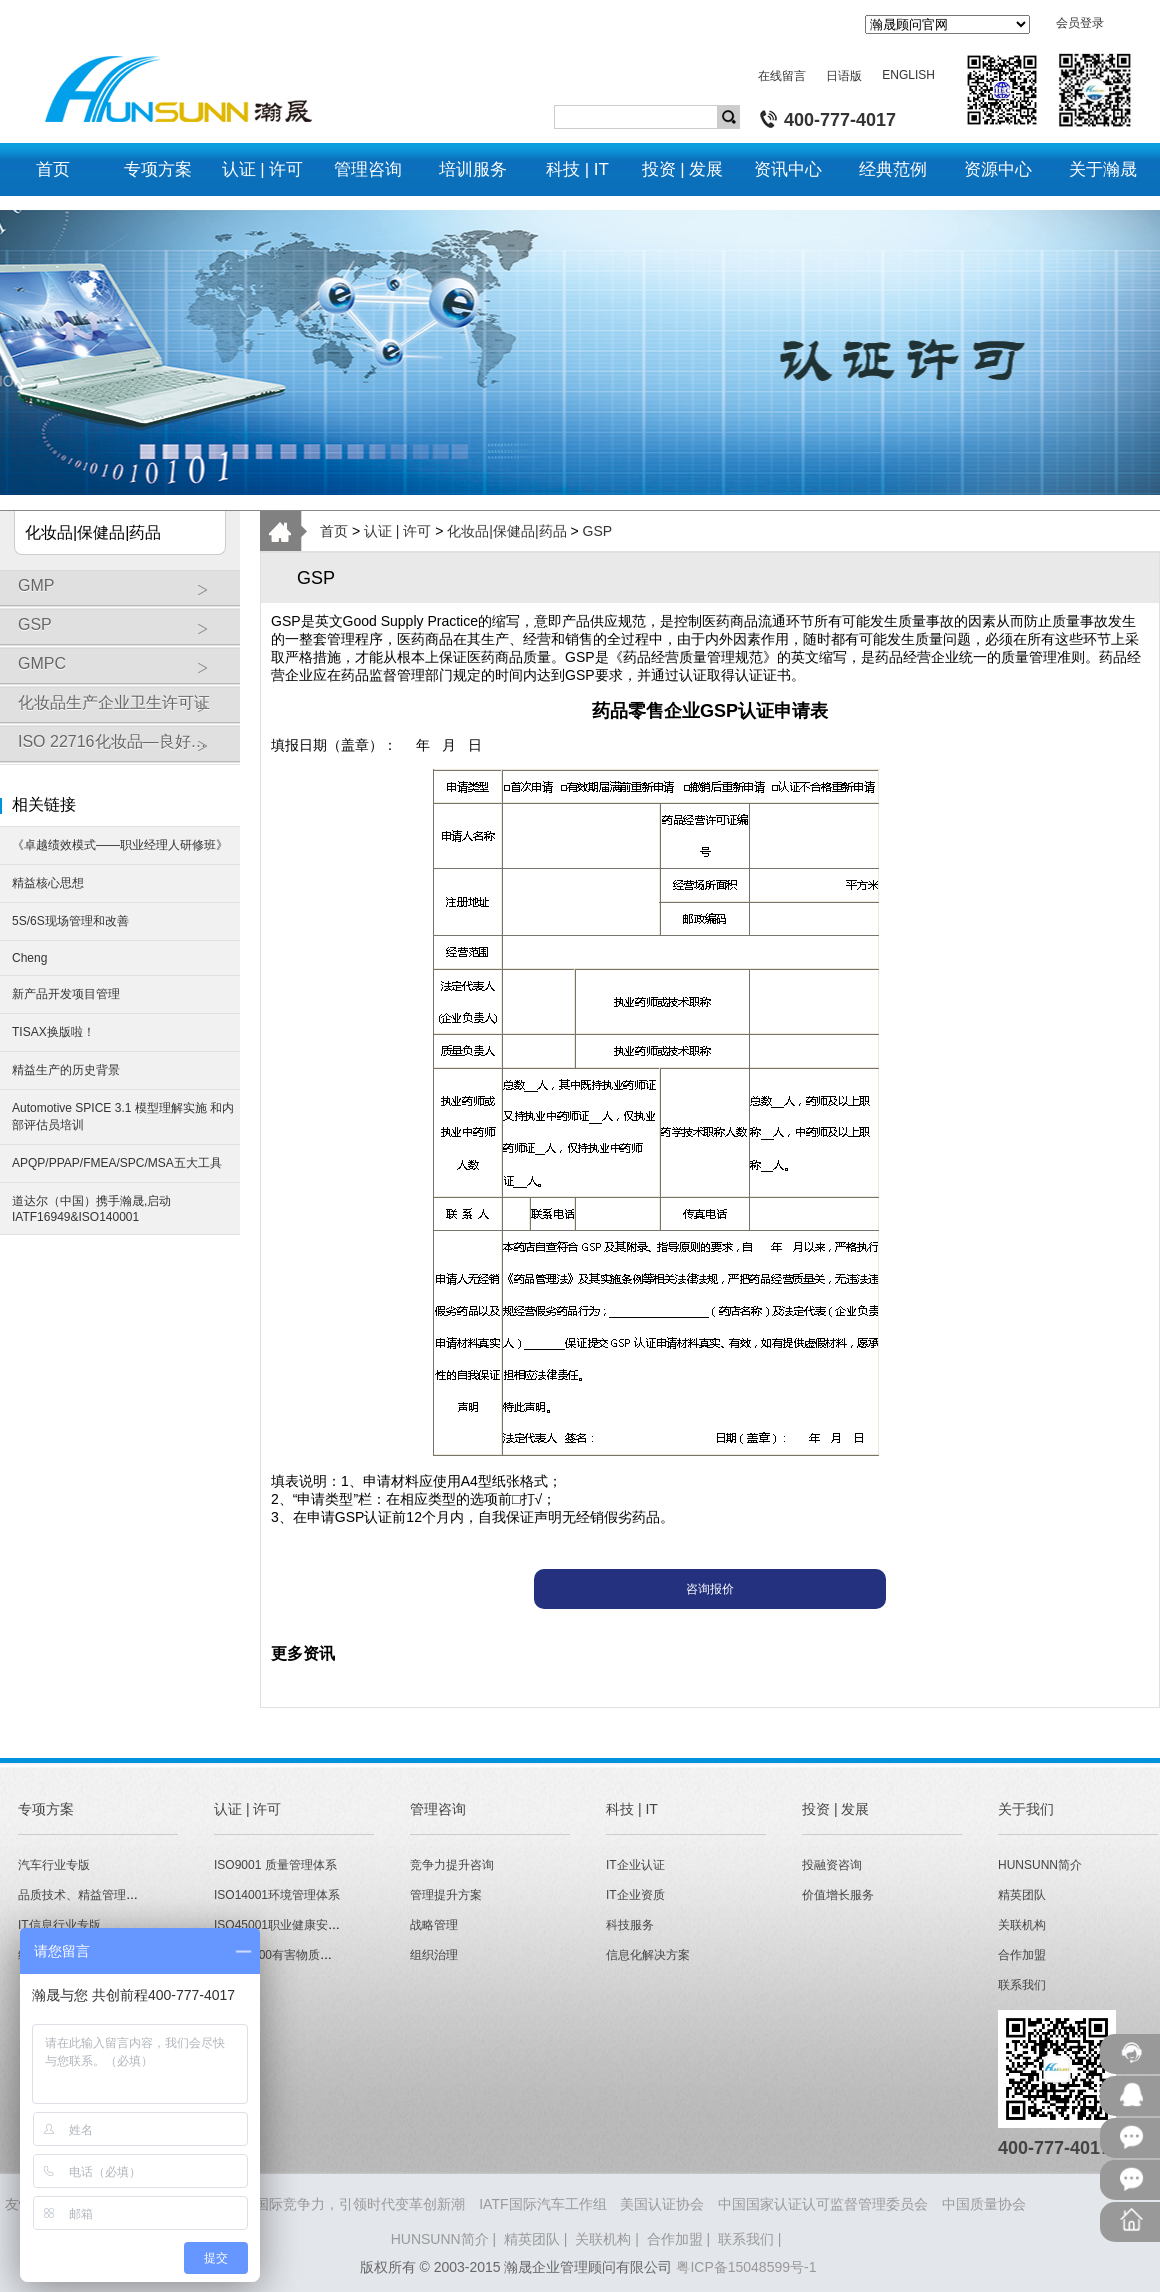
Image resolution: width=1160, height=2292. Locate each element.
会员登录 (1080, 23)
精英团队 (1022, 1895)
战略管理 (434, 1925)
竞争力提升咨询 (452, 1865)
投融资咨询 (832, 1865)
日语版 (844, 76)
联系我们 (1022, 1985)
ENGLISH (908, 75)
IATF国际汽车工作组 (542, 2204)
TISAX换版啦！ (53, 1032)
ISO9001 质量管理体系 (275, 1865)
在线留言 (782, 76)
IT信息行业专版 (59, 1925)
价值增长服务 (838, 1895)
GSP (124, 632)
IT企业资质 (635, 1895)
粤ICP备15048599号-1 (746, 2267)
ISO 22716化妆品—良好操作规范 (129, 749)
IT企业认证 (635, 1865)
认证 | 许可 (397, 531)
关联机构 (1022, 1925)
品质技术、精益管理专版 (84, 1895)
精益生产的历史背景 (66, 1070)
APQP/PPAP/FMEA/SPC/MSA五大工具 (117, 1163)
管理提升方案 (446, 1895)
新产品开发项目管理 (66, 994)
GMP (124, 593)
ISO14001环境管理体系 (277, 1895)
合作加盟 (1022, 1955)
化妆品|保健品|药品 (506, 531)
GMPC (124, 671)
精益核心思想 (48, 883)
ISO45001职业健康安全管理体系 (301, 1925)
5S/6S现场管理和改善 (70, 921)
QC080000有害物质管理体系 (291, 1955)
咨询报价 (710, 1589)
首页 (334, 531)
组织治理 (434, 1955)
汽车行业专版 (54, 1865)
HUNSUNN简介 (1040, 1865)
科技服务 (630, 1925)
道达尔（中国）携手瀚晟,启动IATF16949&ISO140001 (91, 1209)
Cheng (29, 958)
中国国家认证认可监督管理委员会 (823, 2204)
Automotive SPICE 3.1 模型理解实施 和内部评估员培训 (123, 1116)
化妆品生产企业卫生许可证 (124, 710)
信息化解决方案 (648, 1955)
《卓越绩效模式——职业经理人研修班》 (120, 845)
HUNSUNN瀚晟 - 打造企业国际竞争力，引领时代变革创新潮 (277, 2204)
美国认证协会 (662, 2204)
